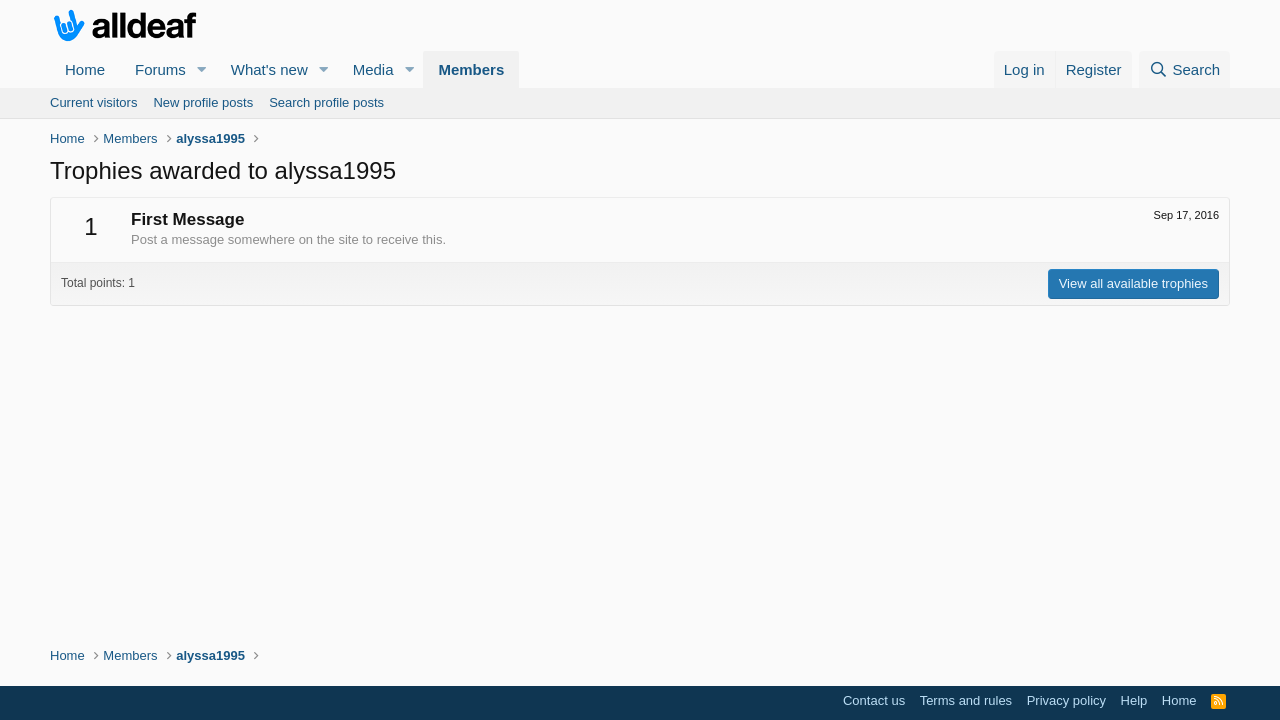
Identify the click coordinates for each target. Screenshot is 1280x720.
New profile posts (203, 102)
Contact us (874, 700)
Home (85, 69)
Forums (160, 69)
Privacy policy (1066, 700)
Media (373, 69)
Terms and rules (966, 700)
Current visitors (93, 102)
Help (1134, 700)
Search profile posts (326, 102)
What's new (269, 69)
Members (471, 69)
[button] (202, 69)
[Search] (1184, 69)
